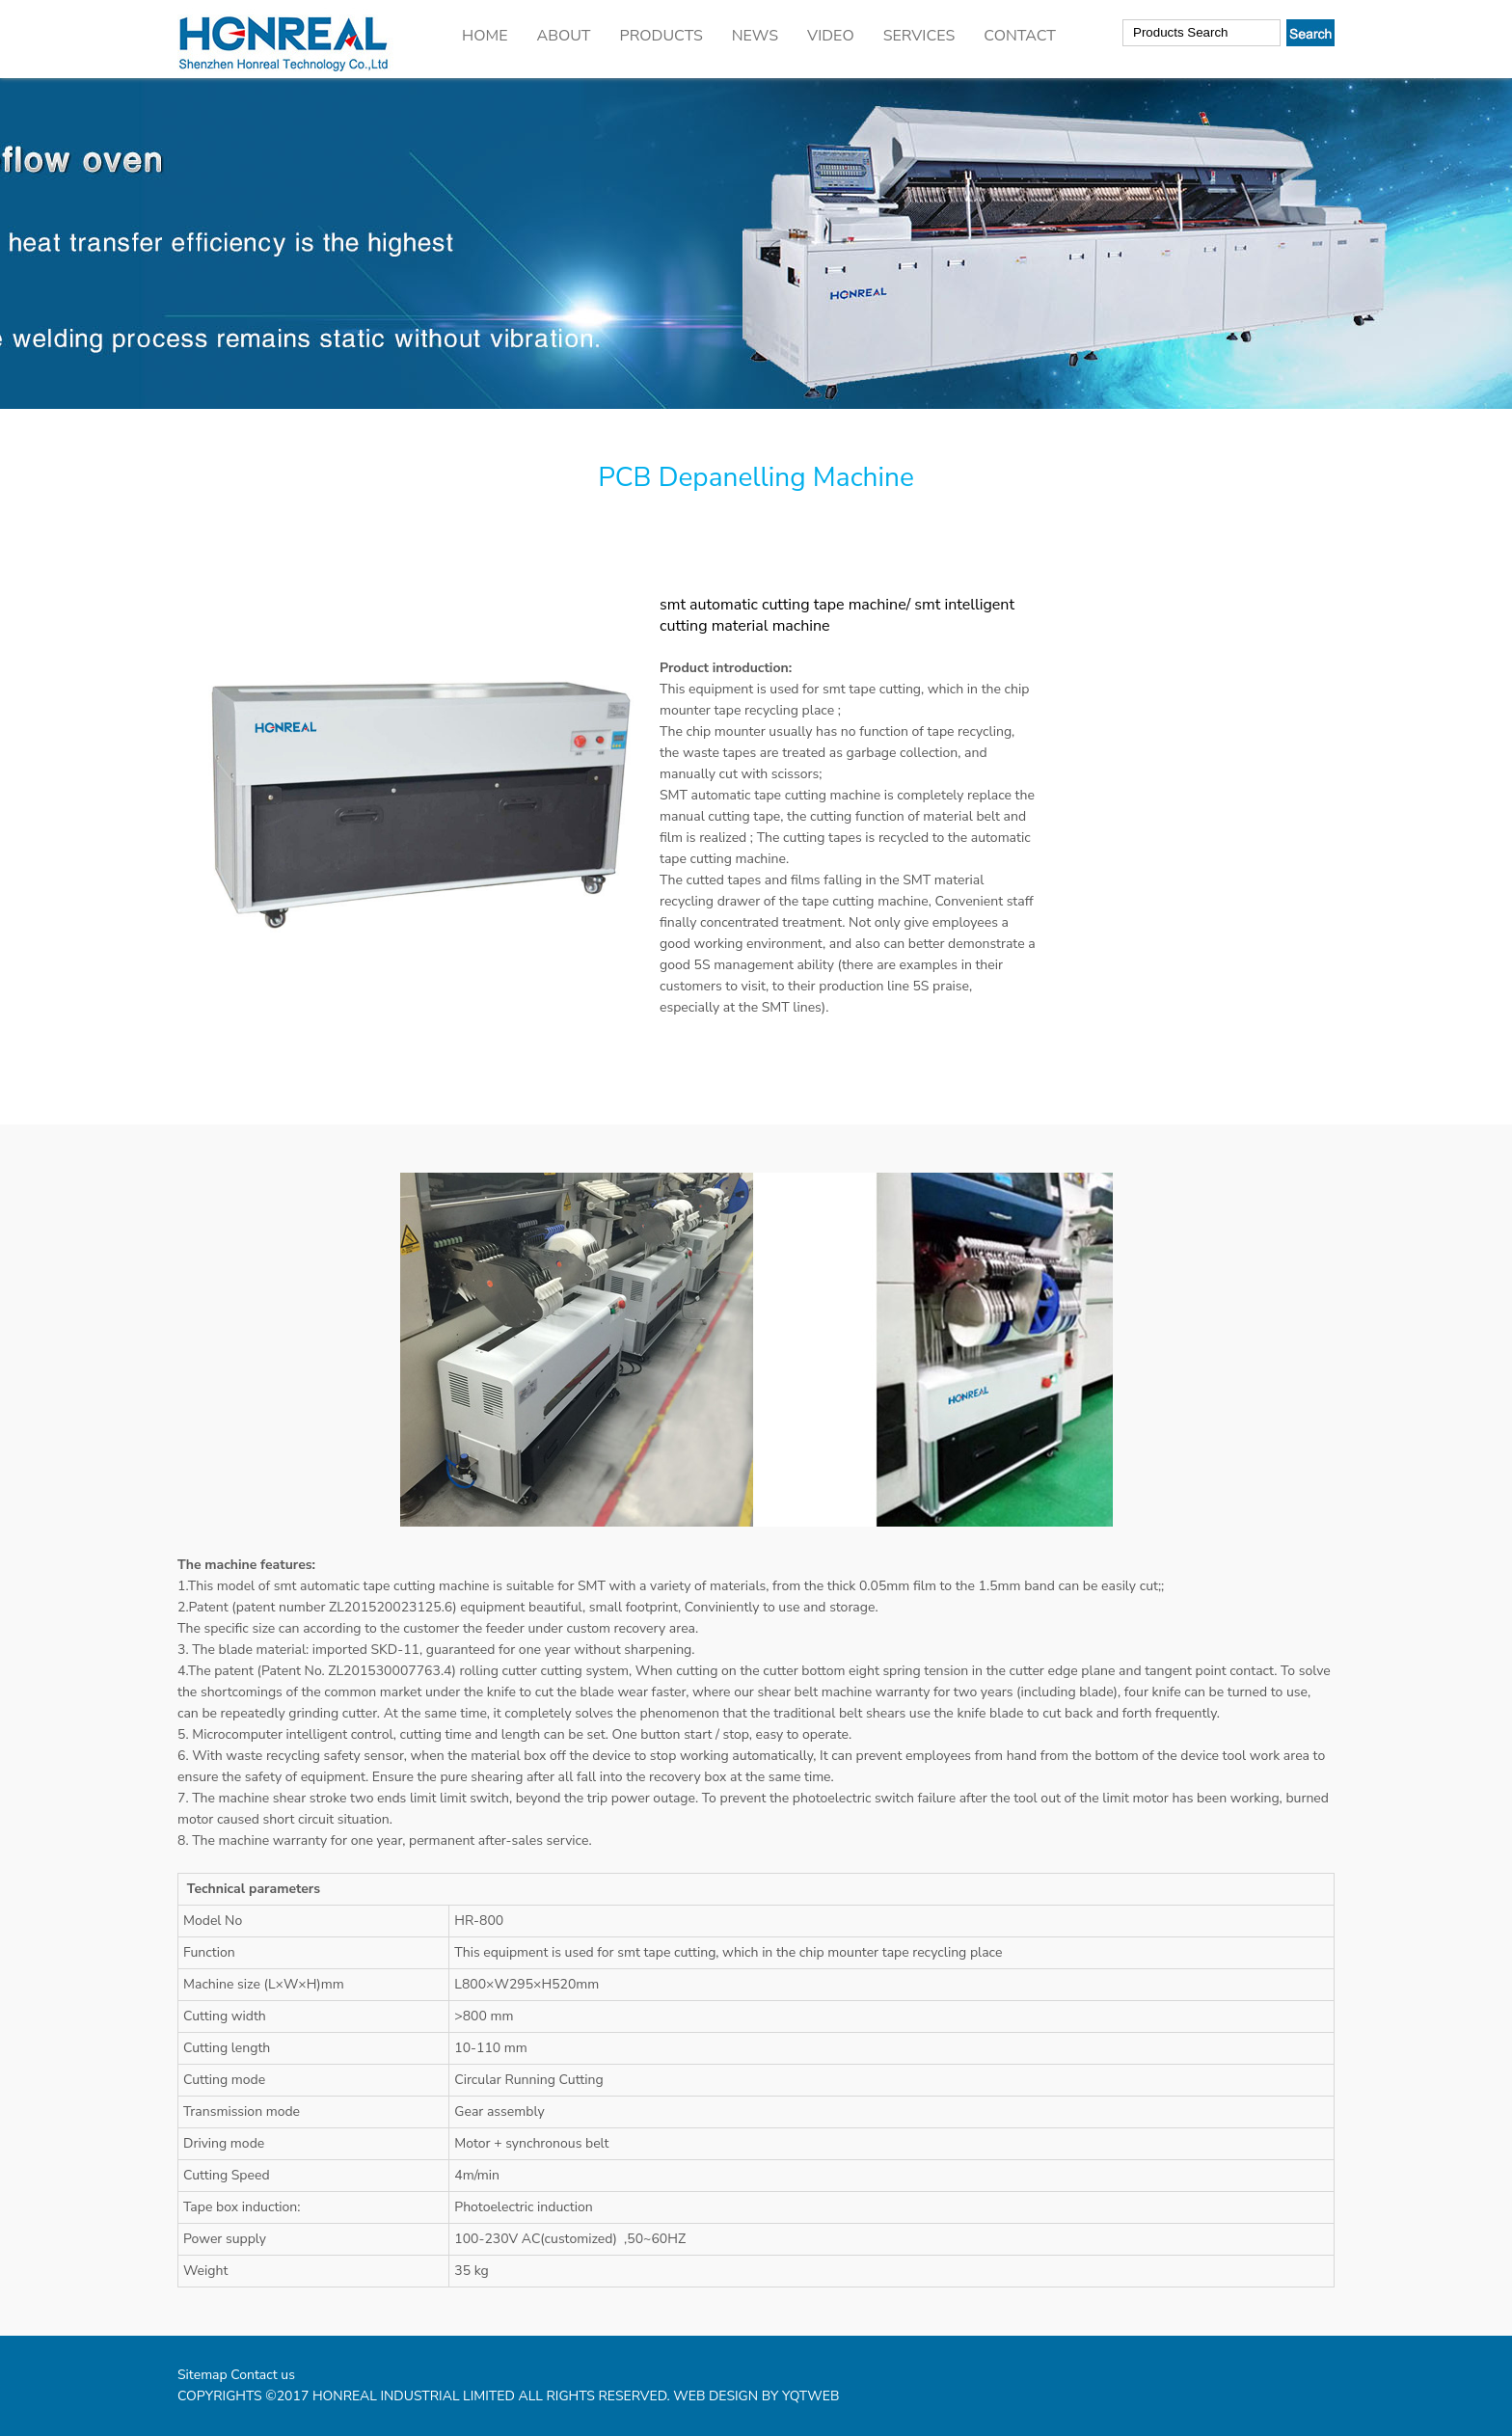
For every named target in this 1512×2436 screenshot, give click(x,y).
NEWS (755, 35)
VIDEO (830, 35)
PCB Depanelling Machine (756, 477)
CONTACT (1020, 35)
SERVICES (919, 35)
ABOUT (563, 35)
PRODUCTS (661, 35)
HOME (484, 35)
